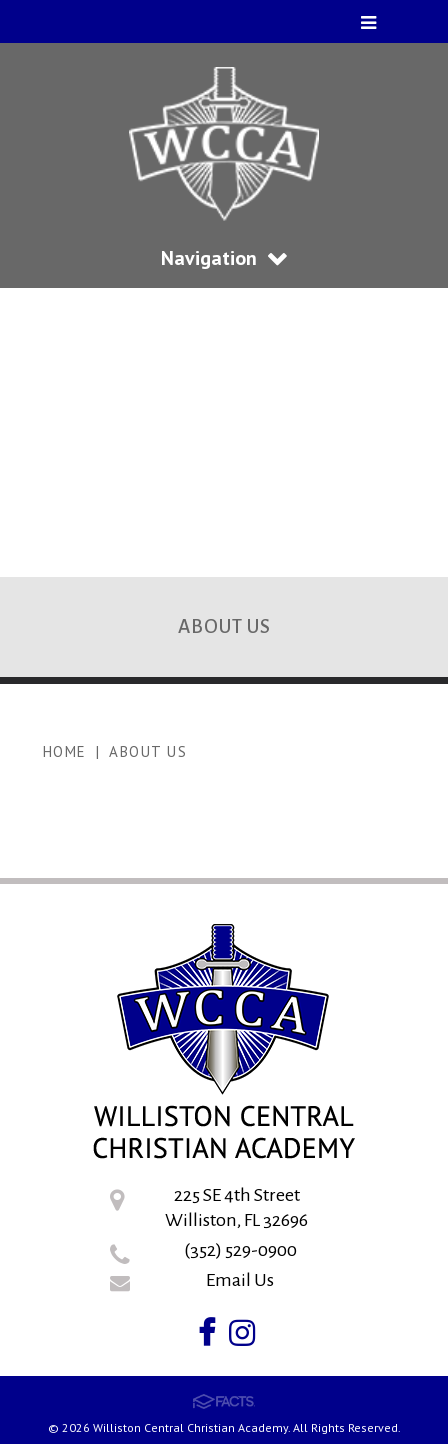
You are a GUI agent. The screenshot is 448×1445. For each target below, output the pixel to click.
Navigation (224, 258)
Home (65, 751)
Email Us (240, 1280)
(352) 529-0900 (240, 1250)
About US (148, 751)
